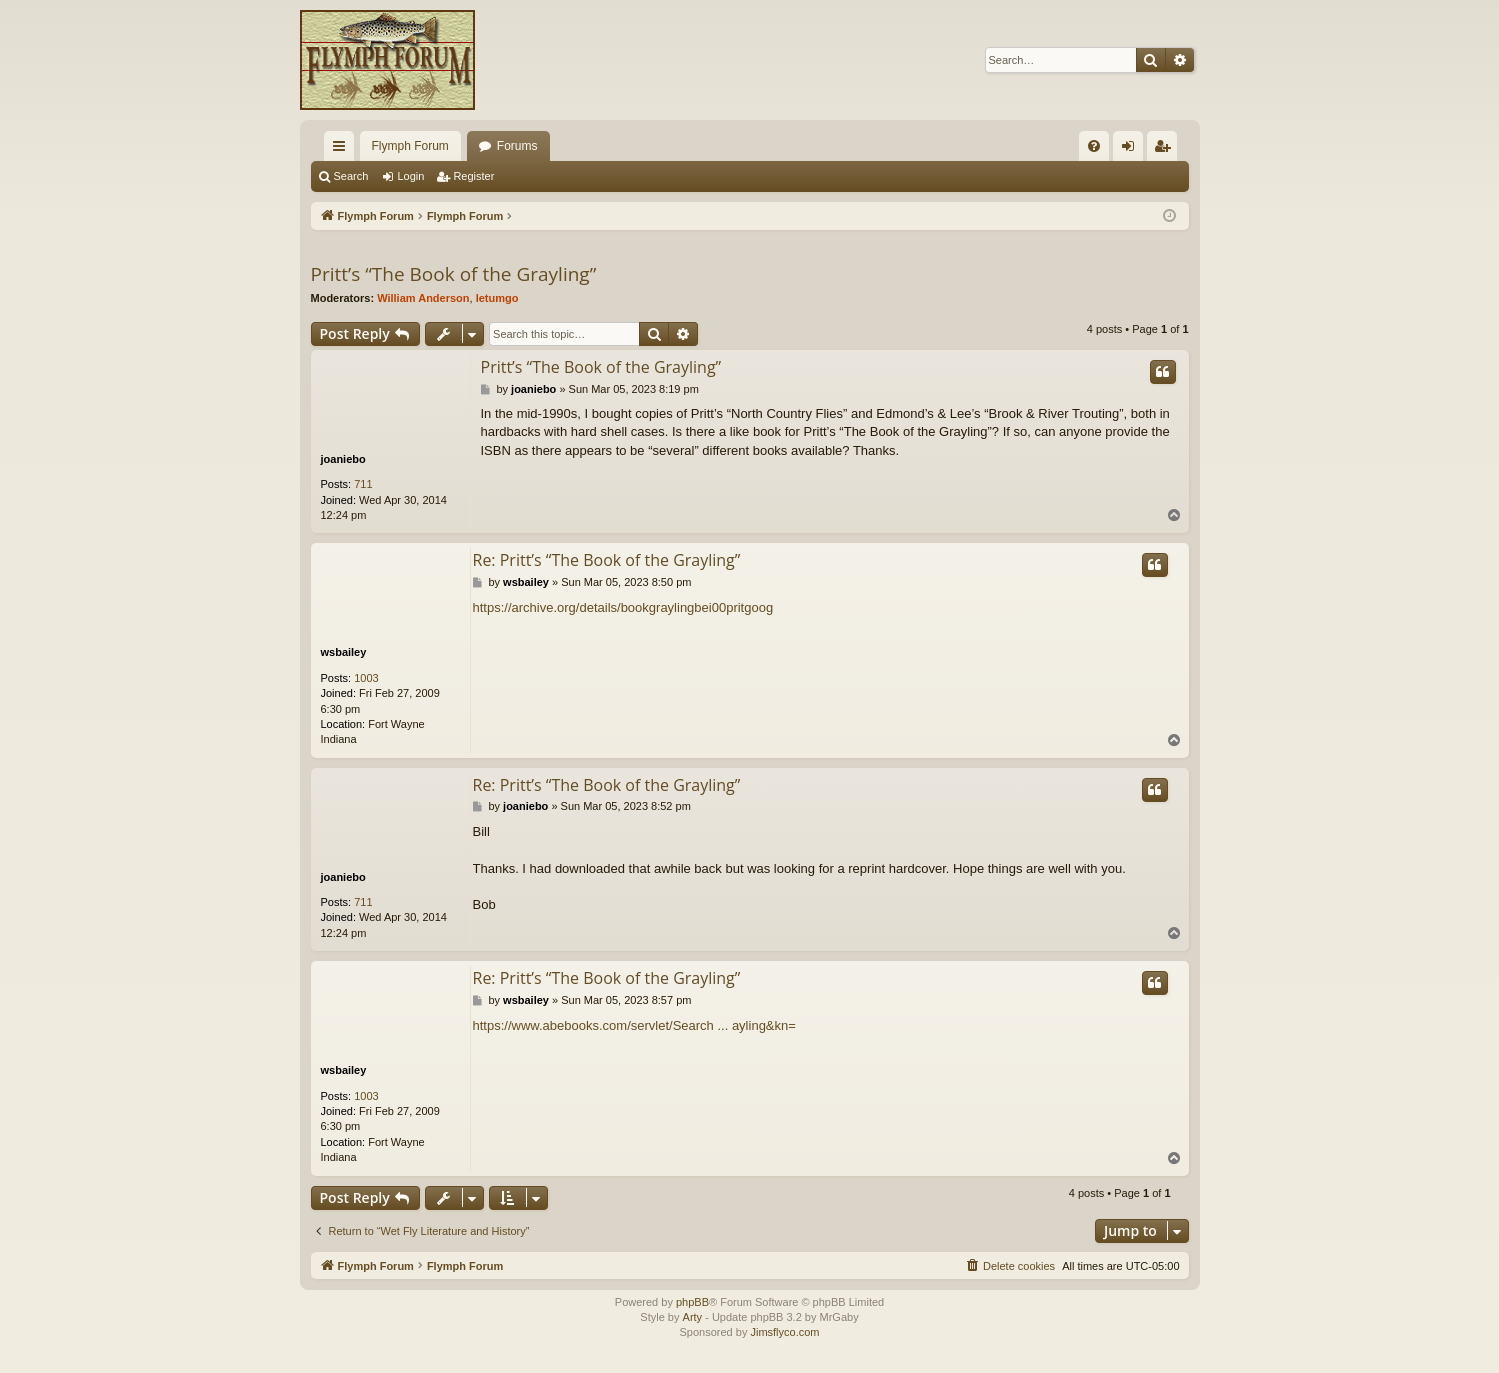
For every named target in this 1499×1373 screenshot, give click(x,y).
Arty (693, 1317)
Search (351, 176)
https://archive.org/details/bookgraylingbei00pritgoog (623, 607)
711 (363, 484)
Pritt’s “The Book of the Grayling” (454, 274)
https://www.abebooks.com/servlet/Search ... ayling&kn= (634, 1025)
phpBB (692, 1302)
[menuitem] (1094, 146)
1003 (366, 678)
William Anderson (423, 298)
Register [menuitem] (1165, 150)
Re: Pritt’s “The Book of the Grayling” (607, 560)
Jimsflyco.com (784, 1332)
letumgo (497, 298)
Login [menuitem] (1131, 150)
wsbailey (344, 652)
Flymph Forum (410, 146)
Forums (517, 146)
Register (473, 176)
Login (410, 176)
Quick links (343, 150)
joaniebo (343, 459)
